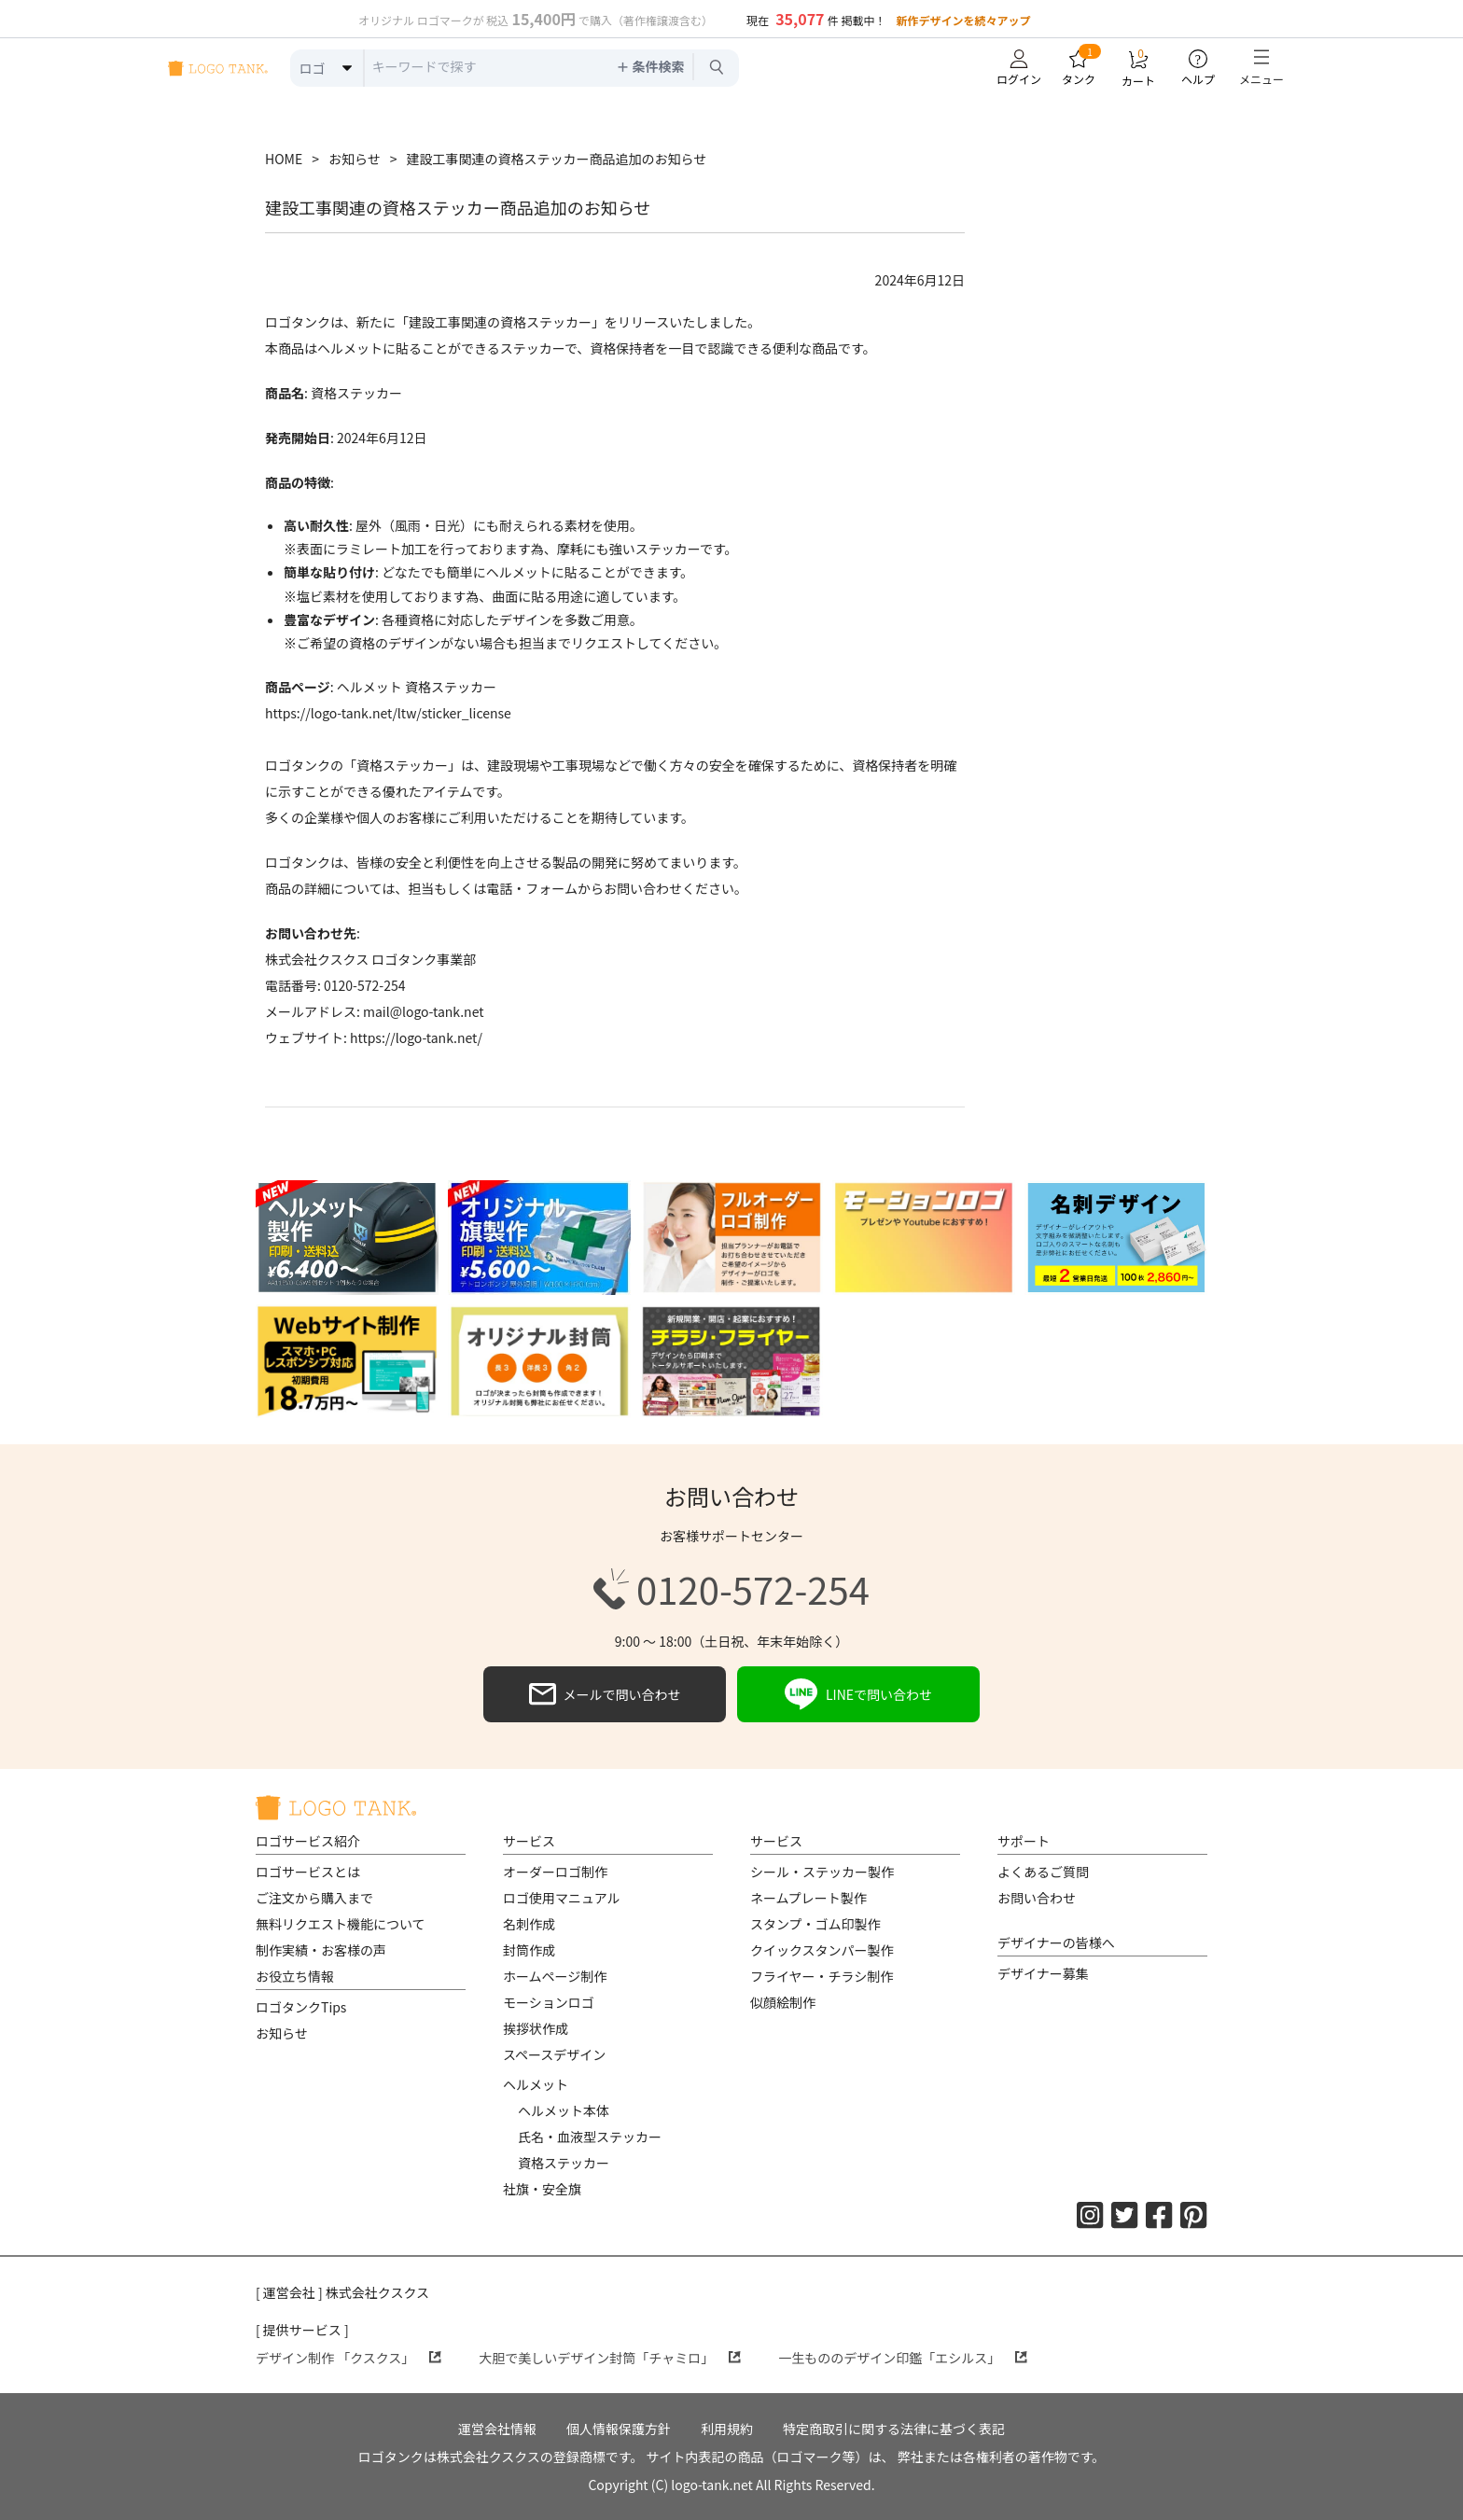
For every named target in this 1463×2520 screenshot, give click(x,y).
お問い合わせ (1036, 1897)
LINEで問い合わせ (858, 1694)
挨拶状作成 (535, 2028)
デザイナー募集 (1043, 1973)
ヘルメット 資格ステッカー (416, 686)
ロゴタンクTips (301, 2007)
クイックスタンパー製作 (822, 1950)
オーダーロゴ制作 (555, 1871)
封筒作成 (529, 1950)
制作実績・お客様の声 (321, 1950)
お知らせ (354, 158)
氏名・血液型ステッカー (590, 2136)
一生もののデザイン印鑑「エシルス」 (902, 2357)
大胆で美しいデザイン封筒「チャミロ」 (610, 2357)
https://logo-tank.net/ (416, 1037)
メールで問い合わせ (605, 1694)
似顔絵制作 (782, 2002)
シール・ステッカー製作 (822, 1871)
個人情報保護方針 (618, 2428)
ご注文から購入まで (314, 1897)
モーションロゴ (548, 2002)
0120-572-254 (731, 1589)
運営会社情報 (497, 2428)
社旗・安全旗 (542, 2188)
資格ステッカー (563, 2162)
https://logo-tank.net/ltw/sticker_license (388, 712)
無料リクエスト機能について (340, 1923)
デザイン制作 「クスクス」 (348, 2357)
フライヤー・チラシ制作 (821, 1976)
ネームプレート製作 (808, 1897)
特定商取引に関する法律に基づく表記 (894, 2428)
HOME (283, 158)
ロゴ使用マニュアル (561, 1897)
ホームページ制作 (554, 1976)
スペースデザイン (554, 2054)
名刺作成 (529, 1923)
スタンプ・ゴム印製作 (815, 1923)
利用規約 (727, 2428)
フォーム (551, 888)
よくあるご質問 (1043, 1871)
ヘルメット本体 (563, 2110)
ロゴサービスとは (308, 1871)
